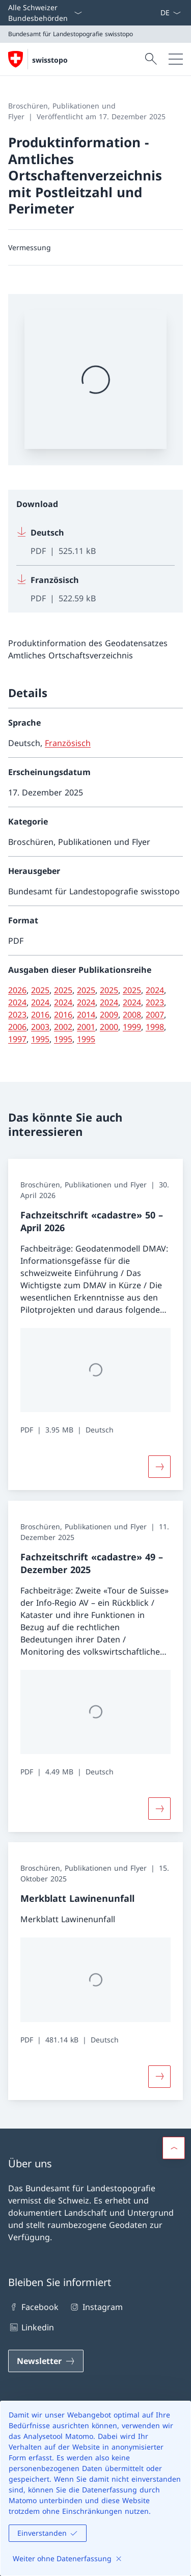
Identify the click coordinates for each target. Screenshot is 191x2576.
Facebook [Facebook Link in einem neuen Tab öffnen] (33, 2307)
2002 (63, 1026)
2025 (40, 990)
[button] (173, 2148)
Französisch (68, 743)
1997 (17, 1039)
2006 (17, 1026)
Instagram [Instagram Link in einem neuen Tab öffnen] (95, 2307)
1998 (155, 1026)
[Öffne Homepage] (38, 59)
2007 (155, 1014)
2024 (155, 990)
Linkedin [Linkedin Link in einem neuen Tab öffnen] (31, 2327)
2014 (86, 1014)
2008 (132, 1014)
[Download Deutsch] (95, 542)
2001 (86, 1026)
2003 (40, 1026)
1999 (132, 1026)
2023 (155, 1002)
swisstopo (50, 60)
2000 (109, 1026)
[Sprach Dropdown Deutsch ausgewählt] (170, 12)
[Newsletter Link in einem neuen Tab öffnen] (46, 2361)
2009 (109, 1014)
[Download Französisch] (95, 585)
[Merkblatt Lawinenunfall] (159, 2076)
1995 (40, 1039)
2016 (40, 1014)
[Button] (159, 1467)
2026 (17, 990)
